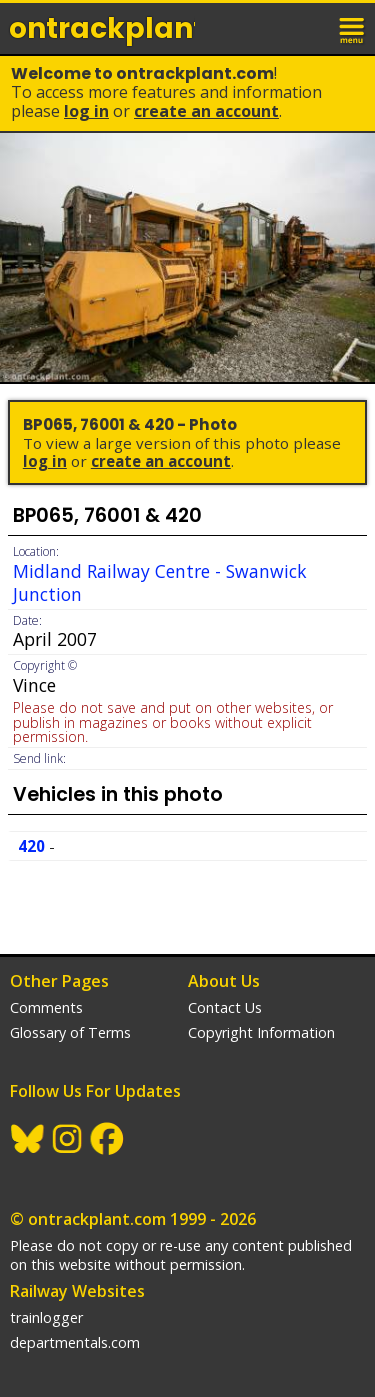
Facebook (108, 1139)
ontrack (102, 28)
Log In (86, 111)
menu (353, 28)
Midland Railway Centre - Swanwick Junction (160, 582)
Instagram (68, 1139)
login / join (309, 28)
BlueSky (28, 1139)
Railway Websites (77, 1291)
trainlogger (46, 1317)
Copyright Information (261, 1032)
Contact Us (225, 1007)
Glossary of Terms (70, 1032)
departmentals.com (75, 1342)
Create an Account (206, 111)
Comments (46, 1007)
